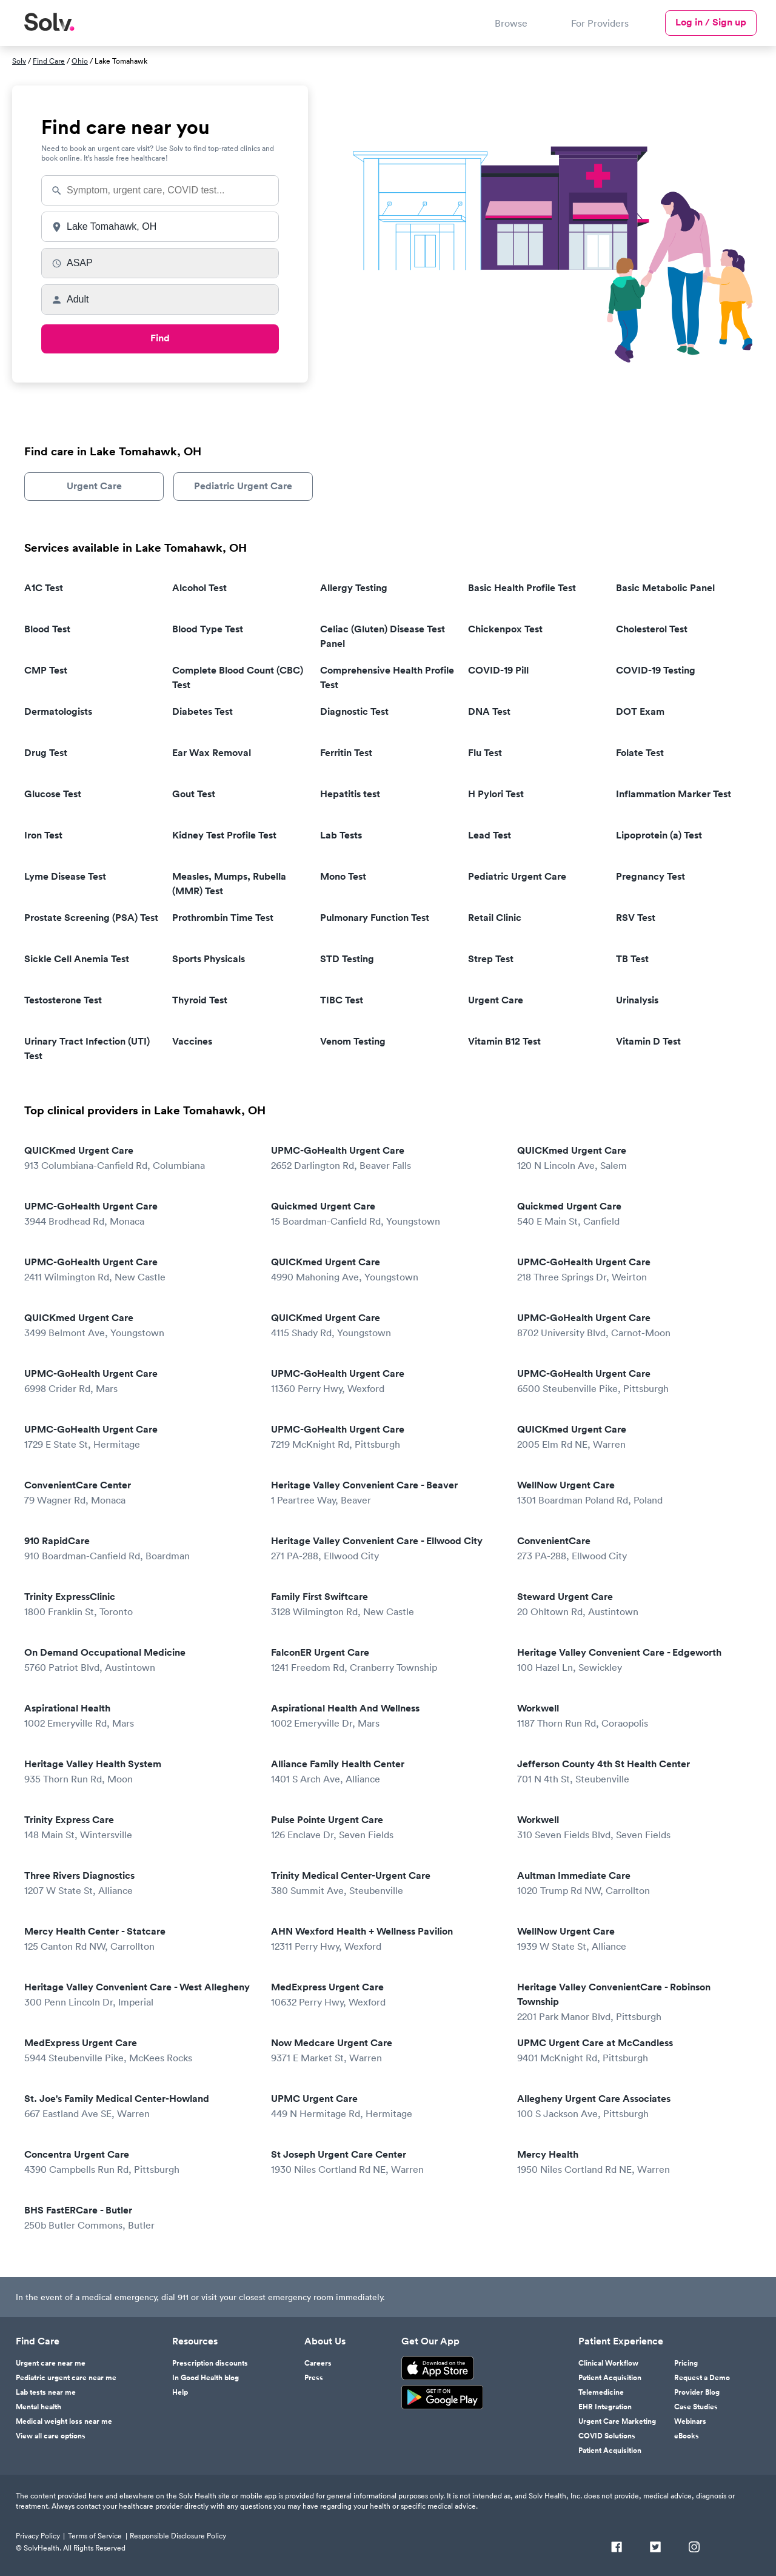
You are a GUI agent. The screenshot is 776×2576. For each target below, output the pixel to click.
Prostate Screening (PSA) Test (91, 917)
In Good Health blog (205, 2377)
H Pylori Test (496, 794)
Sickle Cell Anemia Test (76, 958)
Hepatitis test (350, 794)
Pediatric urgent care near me (66, 2377)
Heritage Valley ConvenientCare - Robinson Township (632, 2002)
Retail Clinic (494, 917)
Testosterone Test (63, 1000)
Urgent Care (94, 486)
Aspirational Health (139, 1716)
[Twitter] (655, 2548)
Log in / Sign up (710, 22)
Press (313, 2377)
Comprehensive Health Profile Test (387, 677)
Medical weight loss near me (64, 2421)
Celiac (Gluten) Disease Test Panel (382, 636)
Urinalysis (637, 1000)
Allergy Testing (353, 587)
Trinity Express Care (139, 1827)
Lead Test (489, 835)
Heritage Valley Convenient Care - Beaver (386, 1493)
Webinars (690, 2421)
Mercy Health (632, 2162)
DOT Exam (640, 711)
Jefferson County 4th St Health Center (632, 1772)
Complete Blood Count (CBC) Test (237, 677)
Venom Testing (353, 1041)
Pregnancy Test (650, 876)
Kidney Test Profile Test (224, 835)
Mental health (38, 2406)
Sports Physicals (208, 958)
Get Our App (430, 2341)
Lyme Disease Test (65, 876)
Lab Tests (341, 835)
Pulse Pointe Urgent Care (386, 1827)
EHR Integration (605, 2406)
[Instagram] (694, 2548)
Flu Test (485, 752)
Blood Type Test (207, 629)
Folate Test (640, 752)
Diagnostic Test (354, 711)
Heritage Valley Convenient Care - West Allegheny (139, 1995)
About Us (325, 2341)
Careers (318, 2363)
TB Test (632, 958)
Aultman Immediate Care (632, 1883)
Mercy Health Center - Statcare (139, 1939)
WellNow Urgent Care (632, 1493)
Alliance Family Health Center (386, 1772)
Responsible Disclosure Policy (178, 2536)
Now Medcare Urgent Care (386, 2050)
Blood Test (47, 629)
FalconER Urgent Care (386, 1660)
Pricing (686, 2363)
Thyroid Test (199, 1000)
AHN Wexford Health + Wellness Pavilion (386, 1939)
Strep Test (490, 958)
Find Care (49, 61)
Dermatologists (58, 711)
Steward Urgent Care (632, 1604)
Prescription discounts (210, 2363)
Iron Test (43, 835)
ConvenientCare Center (139, 1493)
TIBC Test (341, 1000)
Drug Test (45, 752)
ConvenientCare (632, 1548)
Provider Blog (697, 2392)
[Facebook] (616, 2548)
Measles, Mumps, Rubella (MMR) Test (229, 883)
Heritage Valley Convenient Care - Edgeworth (632, 1660)
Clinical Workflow (608, 2363)
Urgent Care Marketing (617, 2421)
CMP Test (45, 670)
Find (160, 338)
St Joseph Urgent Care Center (386, 2162)
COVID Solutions (606, 2435)
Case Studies (696, 2406)
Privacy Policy (38, 2536)
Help (180, 2392)
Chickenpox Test (505, 629)
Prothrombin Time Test (222, 917)
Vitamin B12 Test (504, 1041)
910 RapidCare (139, 1548)
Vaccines (192, 1041)
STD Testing (347, 958)
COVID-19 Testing (655, 670)
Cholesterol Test (651, 629)
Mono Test (343, 876)
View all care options (50, 2435)
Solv (19, 61)
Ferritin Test (346, 752)
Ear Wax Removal (211, 752)
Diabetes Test (202, 711)
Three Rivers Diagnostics (139, 1883)
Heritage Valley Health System (139, 1772)
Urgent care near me (50, 2363)
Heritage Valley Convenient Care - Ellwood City (386, 1548)
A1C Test (43, 587)
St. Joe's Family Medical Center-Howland (139, 2106)
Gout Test (193, 794)
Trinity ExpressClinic (139, 1604)
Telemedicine (601, 2392)
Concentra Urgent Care (139, 2162)
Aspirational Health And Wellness (386, 1716)
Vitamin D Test (648, 1041)
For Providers (600, 23)
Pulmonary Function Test (374, 917)
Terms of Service (95, 2536)
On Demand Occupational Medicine (139, 1660)
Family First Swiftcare (386, 1604)
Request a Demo (702, 2377)
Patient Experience (620, 2341)
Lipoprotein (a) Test (659, 835)
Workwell (632, 1716)
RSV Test (635, 917)
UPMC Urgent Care (386, 2106)
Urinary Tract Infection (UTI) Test (87, 1048)
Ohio (80, 61)
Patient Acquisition (609, 2377)
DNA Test (489, 711)
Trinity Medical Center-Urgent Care (386, 1883)
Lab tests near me (46, 2392)
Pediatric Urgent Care (243, 486)
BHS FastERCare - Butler (139, 2218)
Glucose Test (52, 794)
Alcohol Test (199, 587)
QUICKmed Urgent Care (139, 1158)
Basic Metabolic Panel (665, 587)
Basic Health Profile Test (522, 587)
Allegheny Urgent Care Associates (632, 2106)
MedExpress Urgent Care (386, 1995)
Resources (195, 2341)
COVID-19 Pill (498, 670)
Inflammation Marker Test (673, 794)
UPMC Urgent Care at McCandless (632, 2050)
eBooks (686, 2435)
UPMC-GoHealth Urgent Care (386, 1158)
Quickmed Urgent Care (386, 1214)
